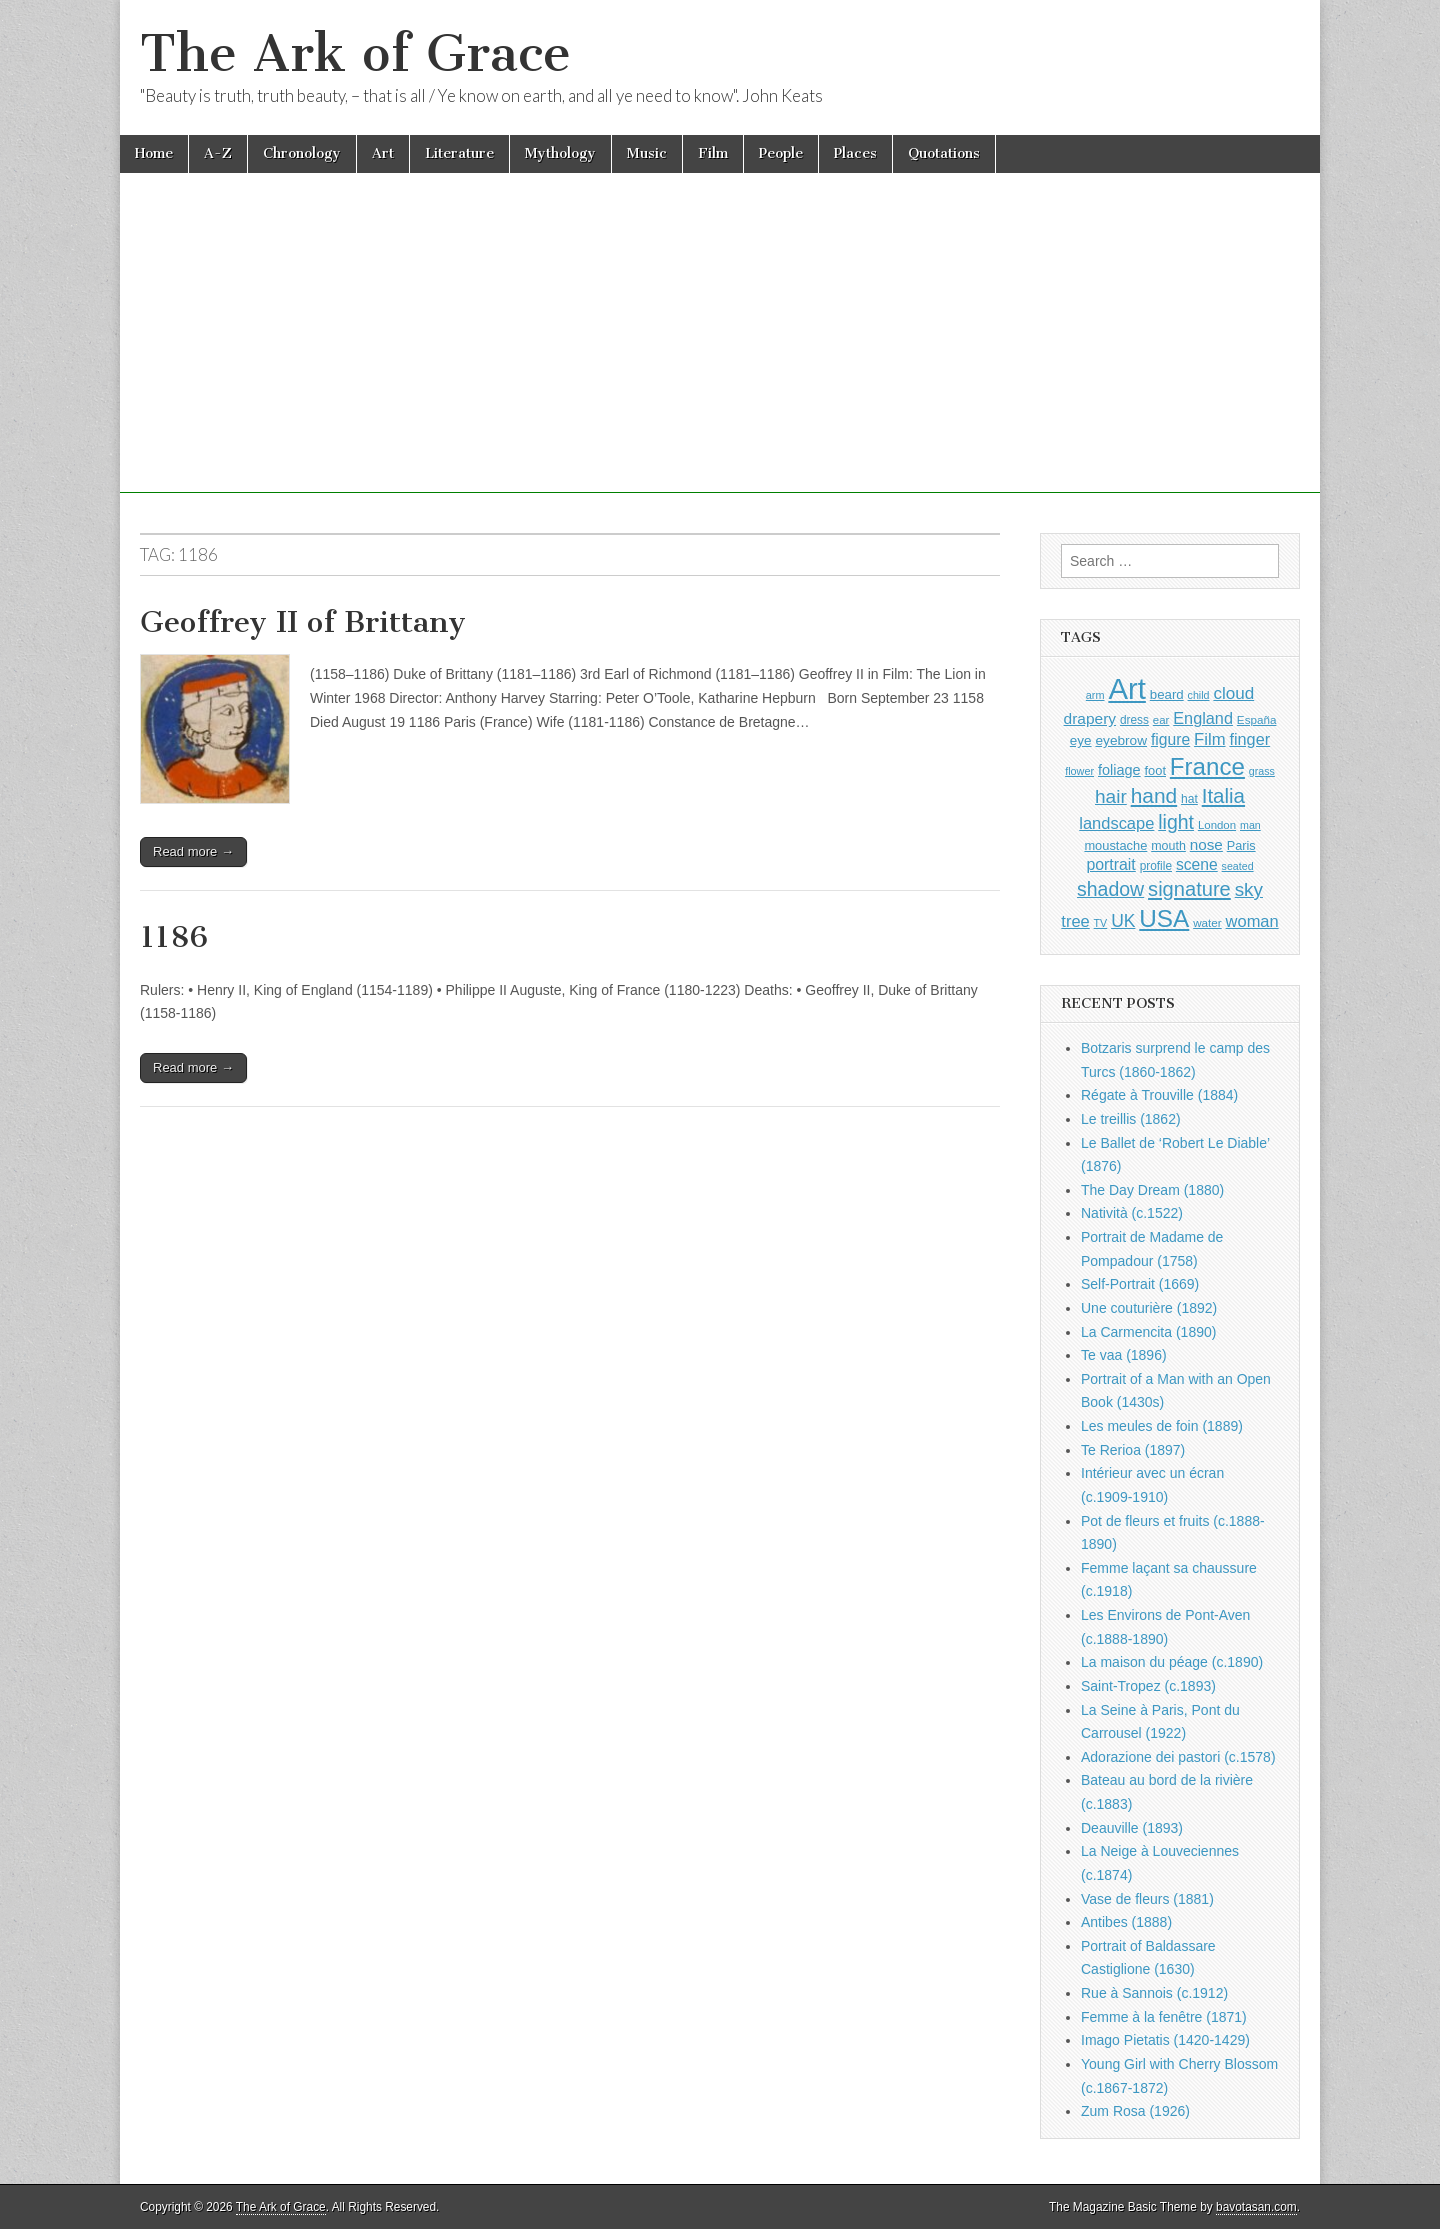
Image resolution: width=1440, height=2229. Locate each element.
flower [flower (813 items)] (1079, 771)
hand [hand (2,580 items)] (1154, 795)
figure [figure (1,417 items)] (1170, 739)
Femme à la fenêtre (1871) (1164, 2017)
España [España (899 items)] (1257, 719)
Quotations (944, 153)
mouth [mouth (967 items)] (1168, 846)
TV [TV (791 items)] (1101, 923)
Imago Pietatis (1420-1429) (1165, 2040)
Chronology (302, 153)
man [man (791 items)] (1250, 825)
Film (713, 153)
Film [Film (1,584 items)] (1209, 739)
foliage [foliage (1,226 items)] (1119, 770)
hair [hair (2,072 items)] (1111, 796)
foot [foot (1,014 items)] (1155, 770)
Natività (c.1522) (1132, 1213)
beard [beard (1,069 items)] (1167, 694)
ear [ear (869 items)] (1161, 720)
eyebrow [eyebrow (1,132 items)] (1121, 740)
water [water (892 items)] (1207, 922)
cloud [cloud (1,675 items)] (1233, 693)
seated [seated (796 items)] (1238, 866)
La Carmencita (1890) (1148, 1332)
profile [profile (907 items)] (1156, 866)
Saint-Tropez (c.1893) (1148, 1686)
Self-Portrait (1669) (1140, 1284)
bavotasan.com (1256, 2207)
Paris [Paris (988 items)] (1241, 846)
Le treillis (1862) (1131, 1119)
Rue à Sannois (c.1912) (1154, 1993)
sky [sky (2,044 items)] (1249, 889)
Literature (459, 153)
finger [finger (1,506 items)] (1249, 739)
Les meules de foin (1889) (1162, 1426)
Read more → (193, 851)
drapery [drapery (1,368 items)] (1090, 718)
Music (647, 153)
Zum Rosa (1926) (1135, 2111)
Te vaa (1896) (1124, 1355)
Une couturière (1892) (1149, 1308)
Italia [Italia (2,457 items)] (1223, 795)
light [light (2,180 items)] (1176, 822)
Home (154, 153)
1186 (174, 937)
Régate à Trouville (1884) (1159, 1095)
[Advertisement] (720, 353)
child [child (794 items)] (1199, 695)
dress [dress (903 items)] (1134, 720)
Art (383, 153)
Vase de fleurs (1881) (1147, 1899)
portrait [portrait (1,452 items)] (1110, 864)
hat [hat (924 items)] (1189, 799)
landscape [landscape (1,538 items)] (1116, 823)
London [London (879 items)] (1217, 825)
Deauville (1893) (1132, 1828)
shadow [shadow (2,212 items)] (1110, 889)
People (781, 153)
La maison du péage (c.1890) (1172, 1662)
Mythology (560, 153)
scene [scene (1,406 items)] (1197, 864)
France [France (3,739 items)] (1207, 766)
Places (855, 153)
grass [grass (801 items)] (1262, 771)
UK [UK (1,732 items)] (1123, 921)
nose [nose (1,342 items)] (1206, 844)
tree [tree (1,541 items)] (1075, 921)
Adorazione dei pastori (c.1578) (1178, 1757)
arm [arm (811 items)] (1095, 695)
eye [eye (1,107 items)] (1081, 740)
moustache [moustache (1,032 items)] (1115, 845)
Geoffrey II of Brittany (303, 622)
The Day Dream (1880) (1152, 1190)
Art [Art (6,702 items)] (1126, 688)
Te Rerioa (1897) (1133, 1450)
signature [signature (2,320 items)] (1189, 889)
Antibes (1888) (1126, 1922)
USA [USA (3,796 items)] (1164, 918)
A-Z (218, 153)
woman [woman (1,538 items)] (1252, 921)
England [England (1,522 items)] (1203, 718)
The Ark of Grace (355, 53)
